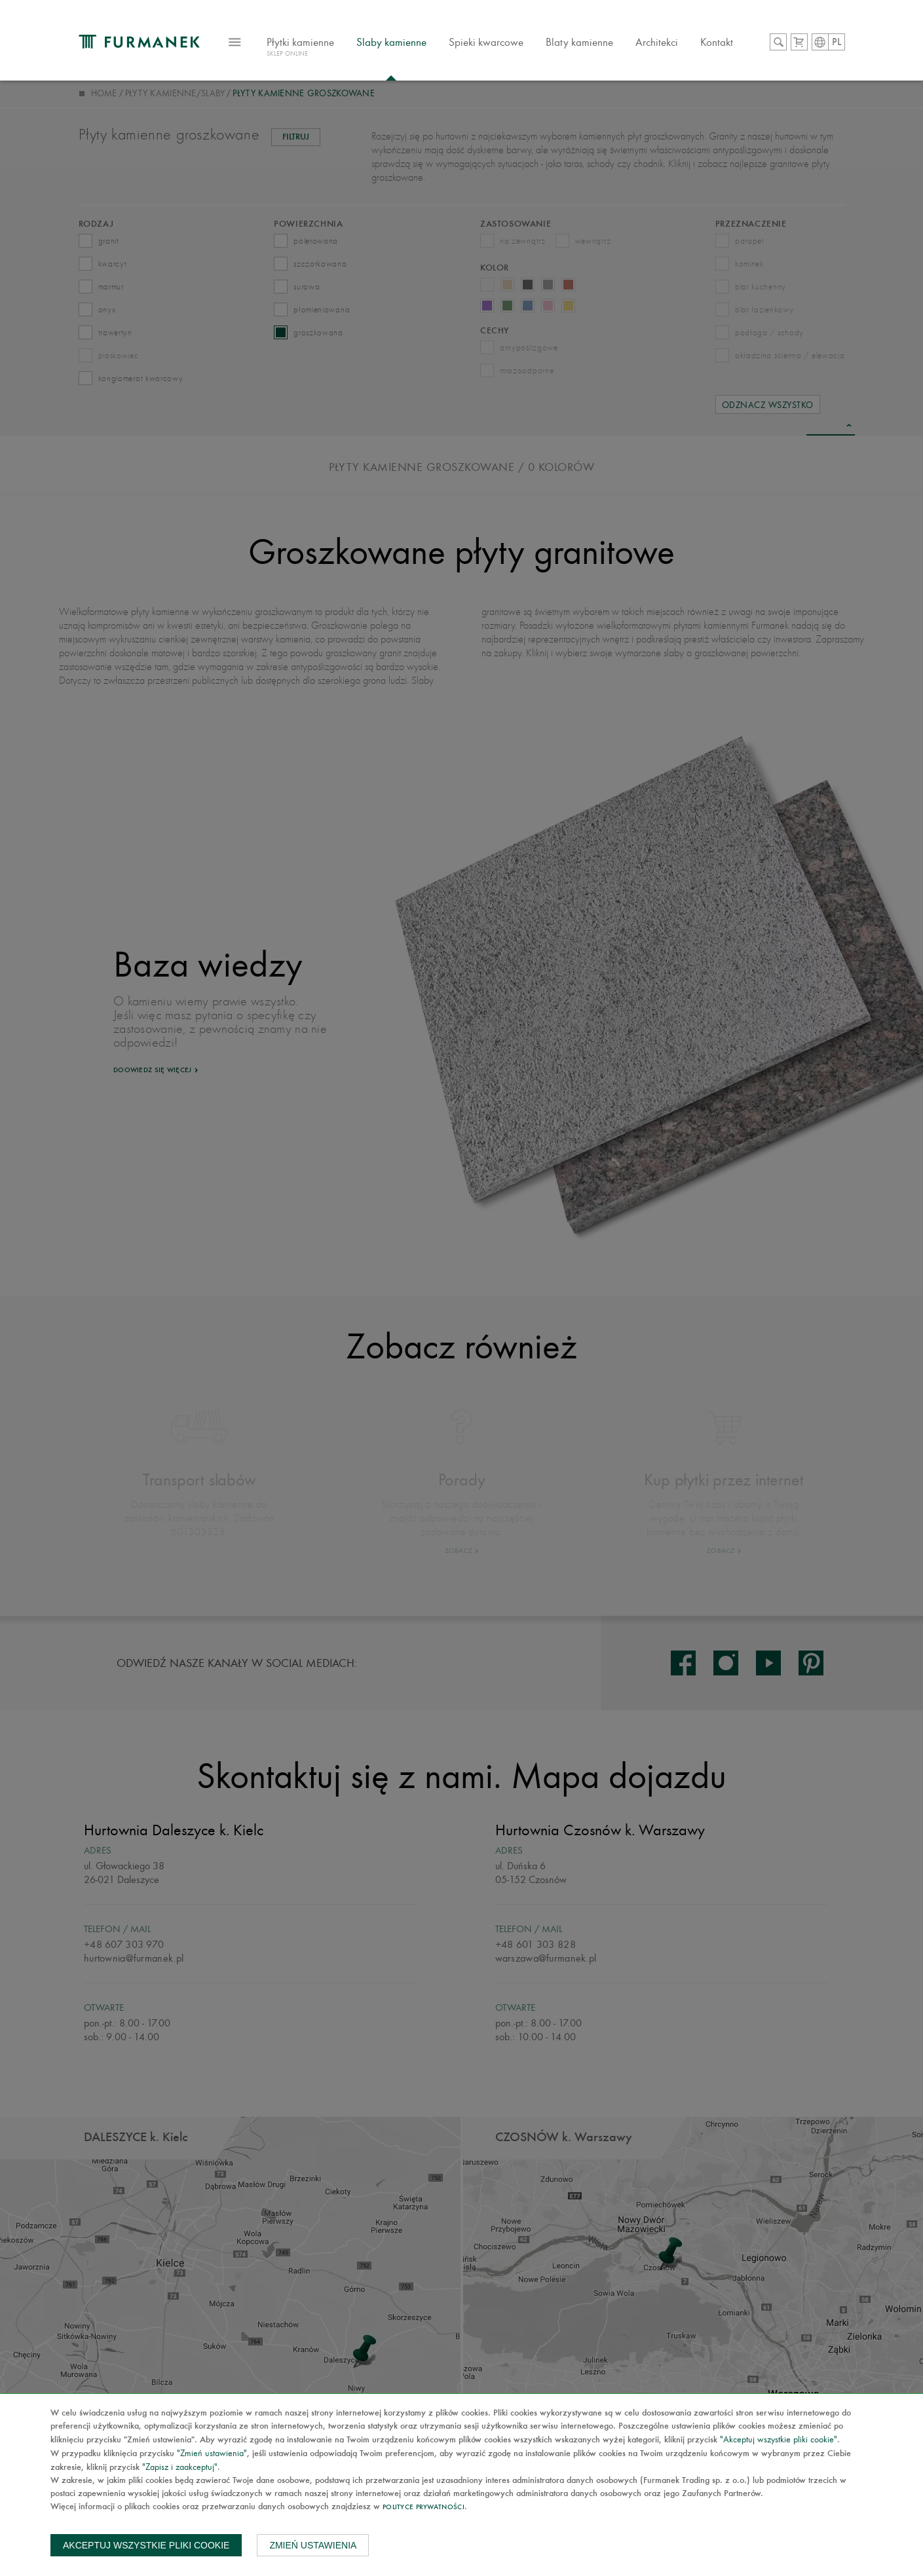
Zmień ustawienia (312, 2545)
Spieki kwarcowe (486, 41)
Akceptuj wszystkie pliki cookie (146, 2545)
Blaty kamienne (579, 41)
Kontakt (716, 41)
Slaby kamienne (391, 41)
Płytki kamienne (300, 48)
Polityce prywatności (423, 2507)
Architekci (656, 41)
